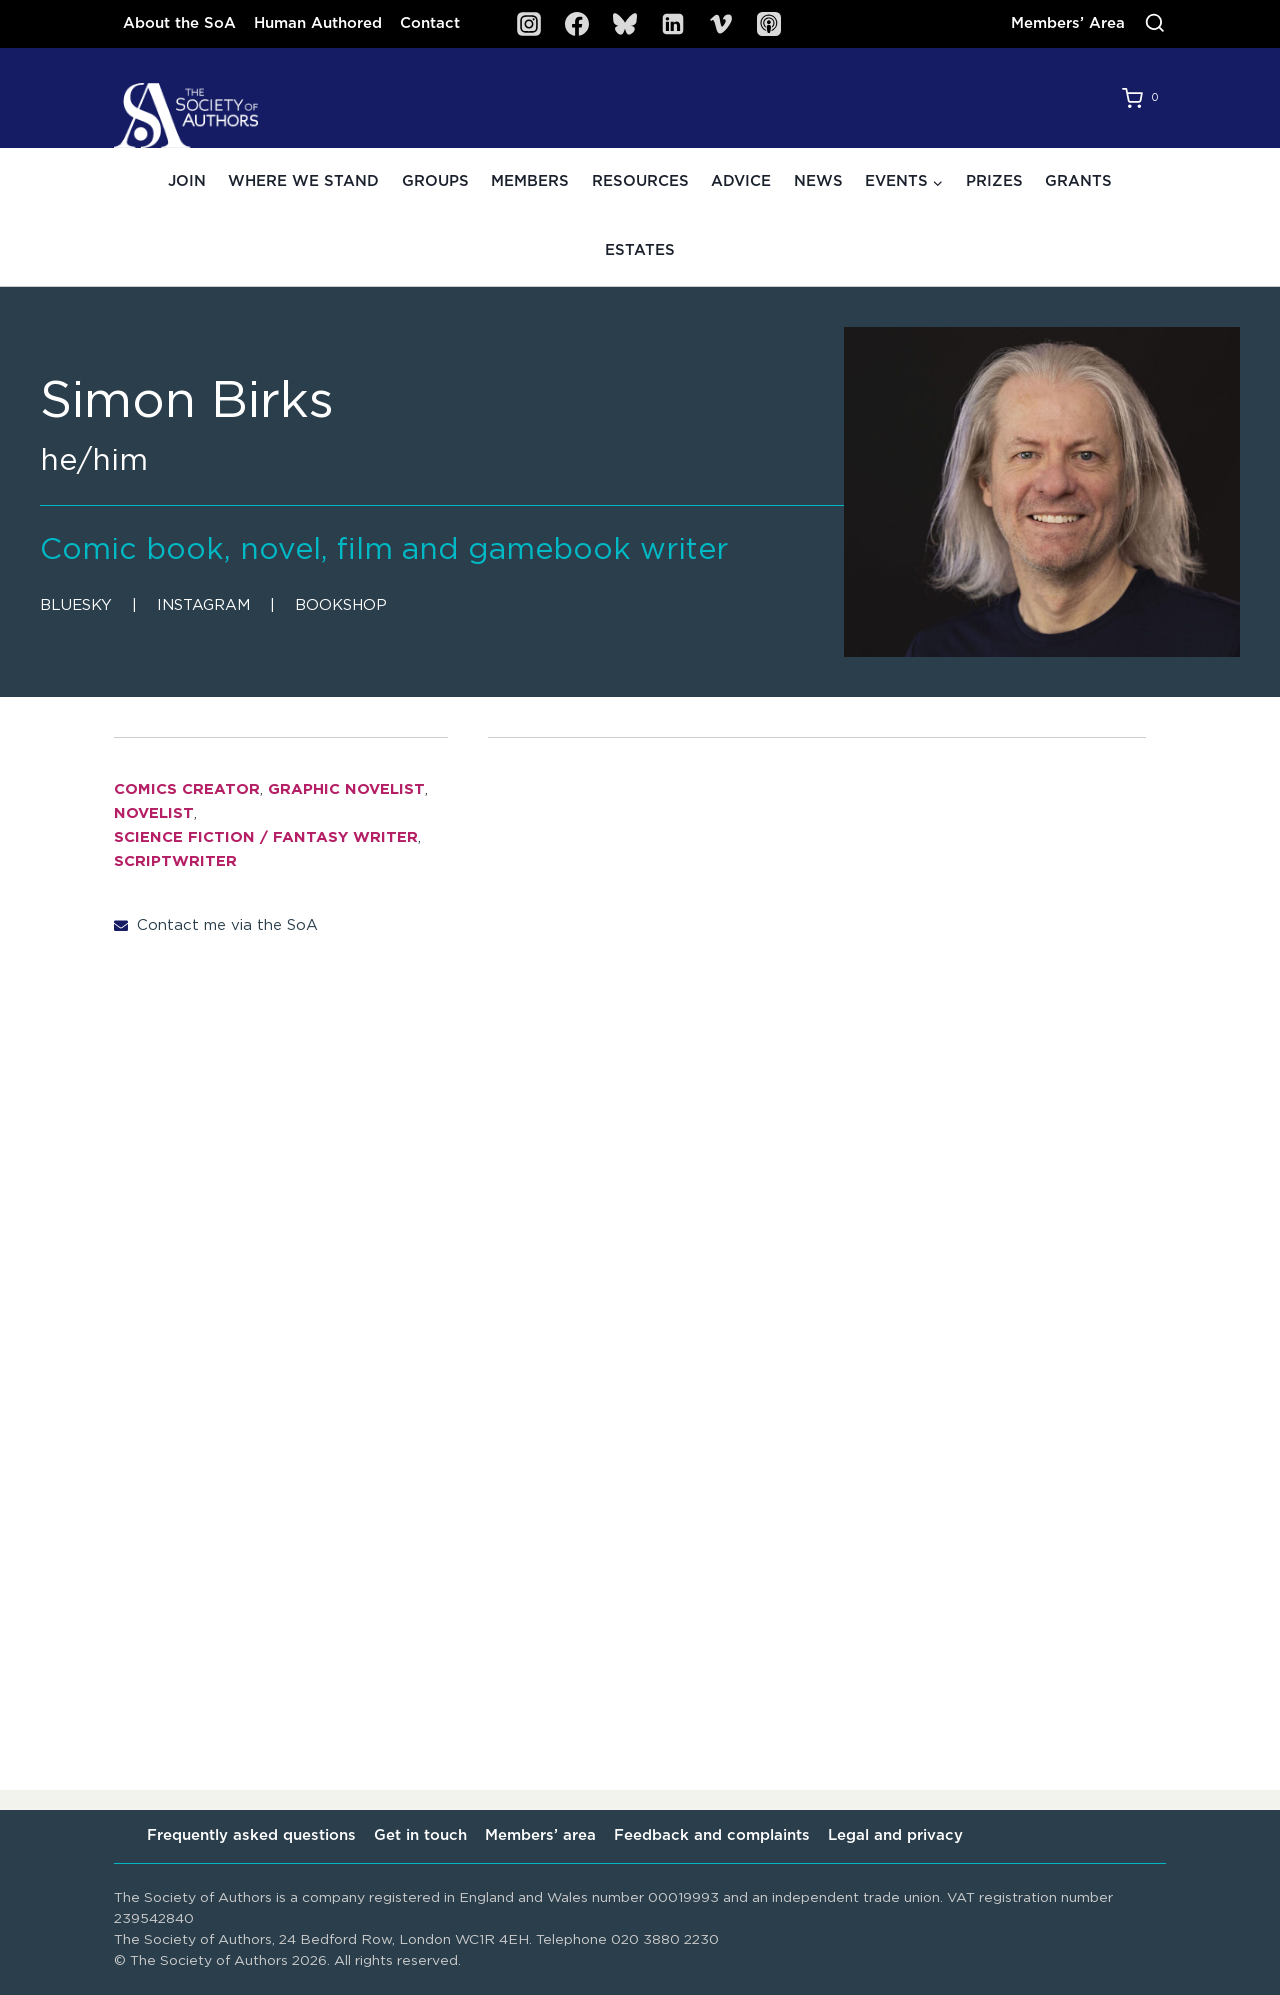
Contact (430, 23)
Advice (741, 181)
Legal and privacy (895, 1835)
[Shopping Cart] (1144, 98)
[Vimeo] (721, 24)
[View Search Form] (1155, 24)
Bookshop (341, 605)
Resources (640, 181)
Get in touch (420, 1835)
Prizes (994, 181)
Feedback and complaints (712, 1835)
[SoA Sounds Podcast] (769, 24)
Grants (1078, 181)
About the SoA (179, 23)
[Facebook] (577, 24)
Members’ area (540, 1835)
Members (530, 181)
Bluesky (76, 605)
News (818, 181)
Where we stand (303, 181)
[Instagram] (529, 24)
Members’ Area (1068, 23)
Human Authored (318, 23)
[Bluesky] (625, 24)
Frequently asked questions (251, 1835)
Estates (640, 250)
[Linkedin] (673, 24)
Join (187, 181)
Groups (435, 181)
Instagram (203, 605)
